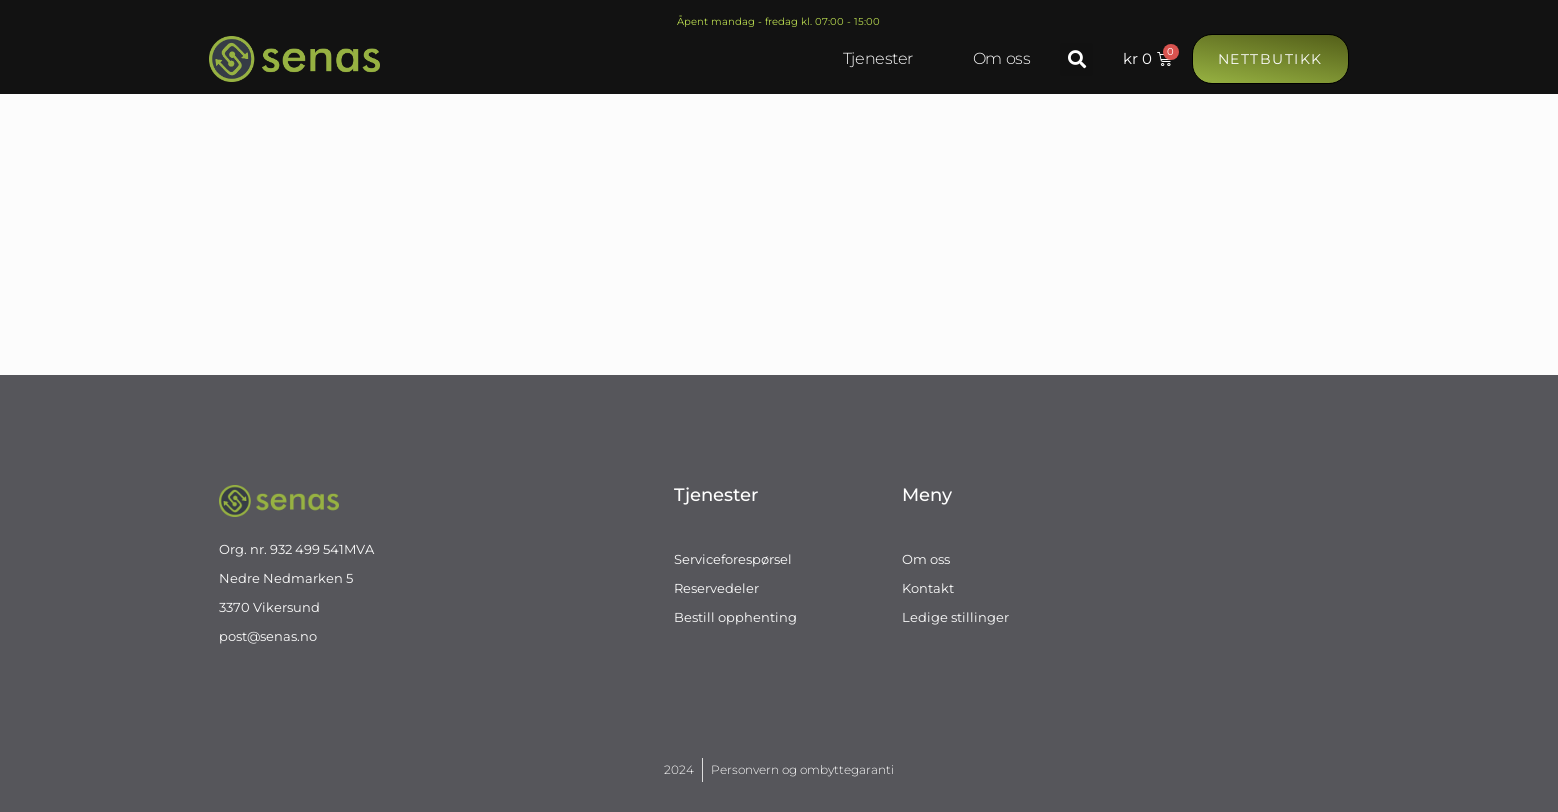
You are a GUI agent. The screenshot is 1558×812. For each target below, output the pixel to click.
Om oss (1001, 58)
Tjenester (878, 58)
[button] (1076, 59)
